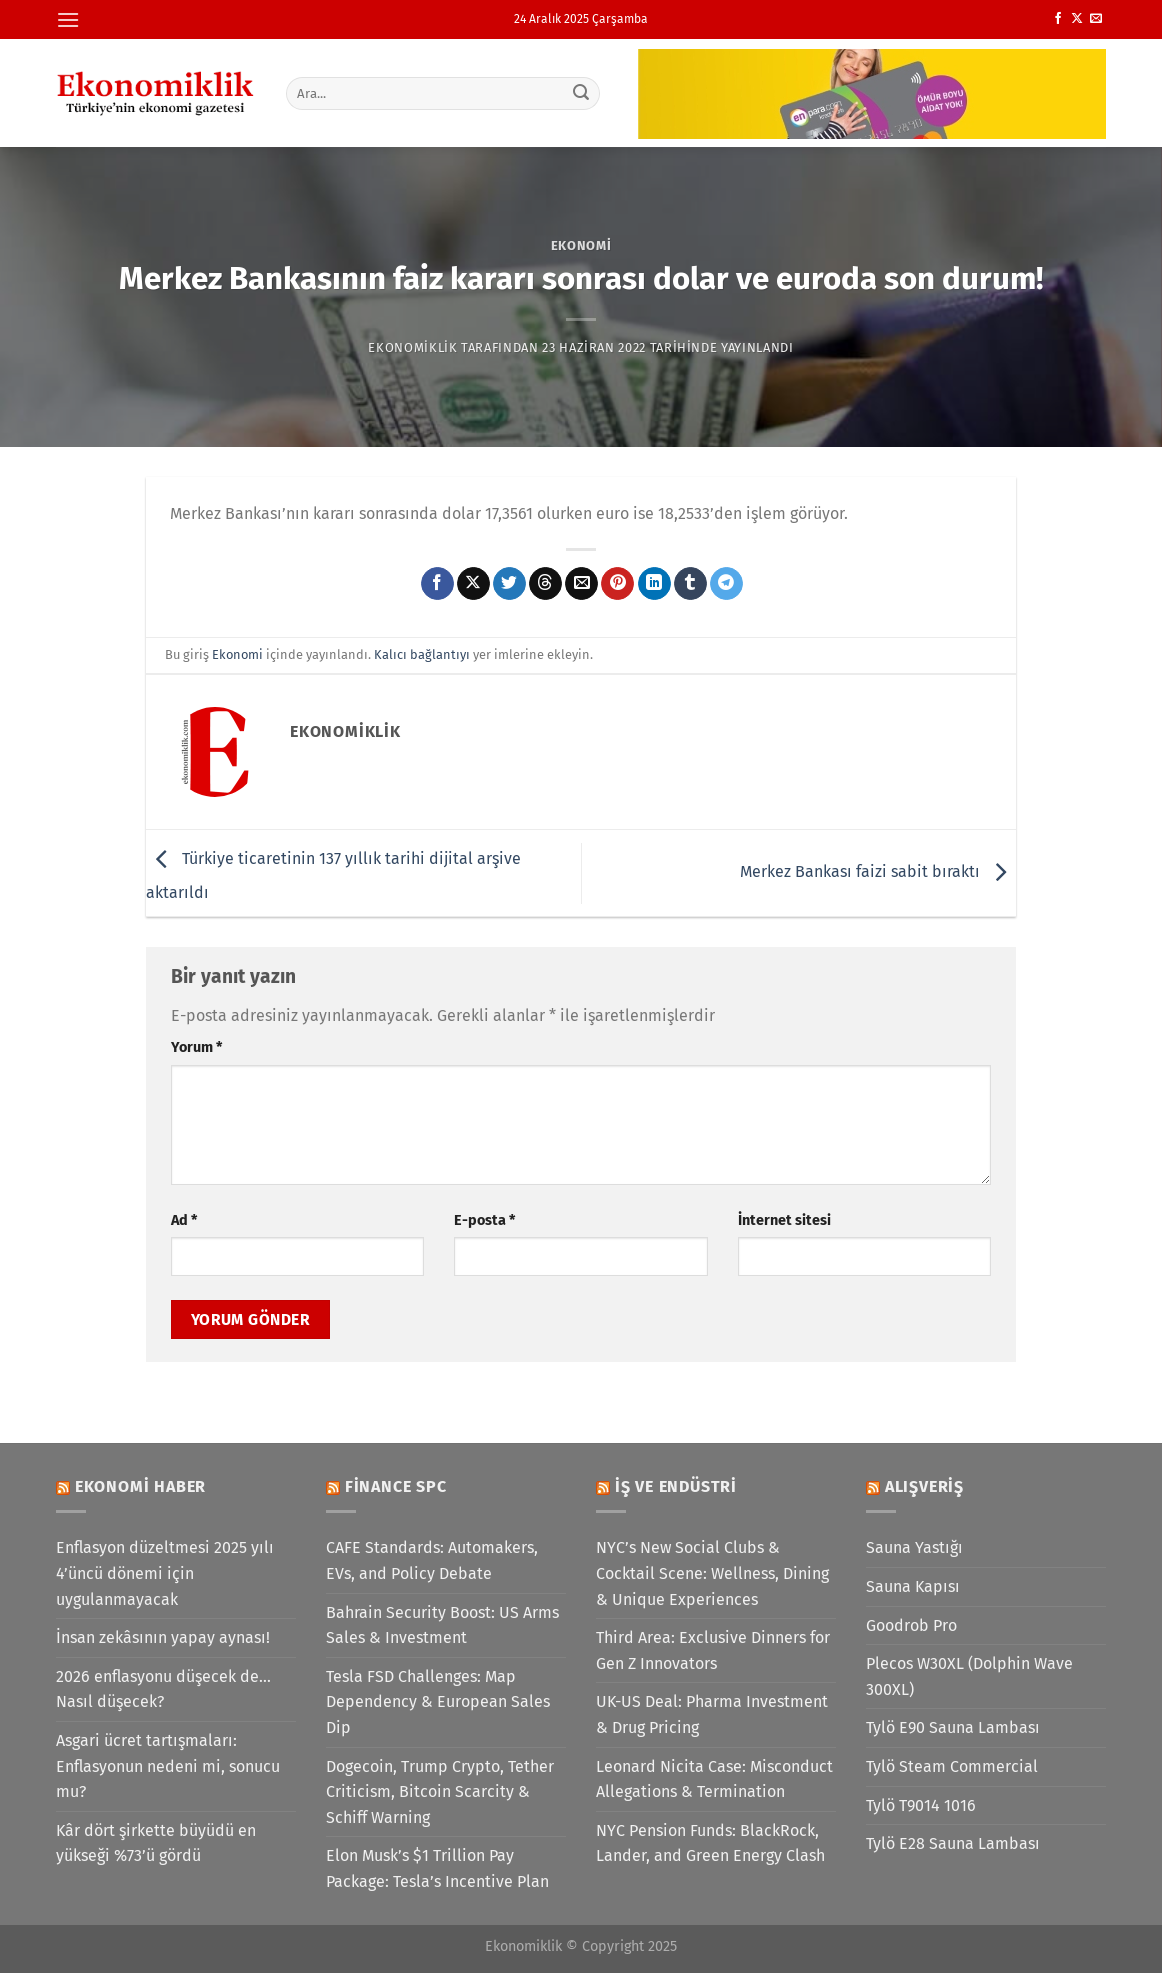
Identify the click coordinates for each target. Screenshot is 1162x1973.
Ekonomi (581, 245)
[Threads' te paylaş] (545, 584)
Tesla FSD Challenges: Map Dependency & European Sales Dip (438, 1702)
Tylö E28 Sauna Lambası (953, 1843)
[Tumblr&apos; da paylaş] (690, 584)
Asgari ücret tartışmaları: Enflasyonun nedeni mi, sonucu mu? (168, 1766)
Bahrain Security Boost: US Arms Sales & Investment (442, 1625)
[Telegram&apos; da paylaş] (726, 584)
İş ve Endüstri (676, 1486)
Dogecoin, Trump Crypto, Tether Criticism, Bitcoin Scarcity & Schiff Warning (440, 1792)
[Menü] (68, 19)
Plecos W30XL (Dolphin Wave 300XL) (969, 1676)
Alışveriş (924, 1486)
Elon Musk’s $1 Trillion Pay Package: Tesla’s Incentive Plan (437, 1868)
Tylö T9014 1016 (921, 1805)
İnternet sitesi (784, 1220)
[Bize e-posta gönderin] (1096, 19)
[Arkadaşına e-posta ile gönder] (581, 584)
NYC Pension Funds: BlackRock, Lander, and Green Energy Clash (710, 1843)
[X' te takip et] (1077, 19)
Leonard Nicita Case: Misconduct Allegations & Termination (714, 1779)
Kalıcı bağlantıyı (422, 654)
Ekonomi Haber (140, 1486)
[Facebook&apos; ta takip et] (1058, 19)
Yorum (196, 1047)
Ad (184, 1220)
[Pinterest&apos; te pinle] (617, 584)
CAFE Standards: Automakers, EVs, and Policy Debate (432, 1560)
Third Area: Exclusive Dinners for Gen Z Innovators (713, 1650)
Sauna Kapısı (913, 1586)
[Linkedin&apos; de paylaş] (654, 584)
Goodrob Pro (911, 1625)
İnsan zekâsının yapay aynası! (163, 1637)
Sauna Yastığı (914, 1547)
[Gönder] (582, 93)
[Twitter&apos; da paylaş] (509, 584)
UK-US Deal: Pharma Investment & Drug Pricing (712, 1714)
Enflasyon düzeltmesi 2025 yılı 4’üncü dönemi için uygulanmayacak (165, 1573)
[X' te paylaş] (473, 584)
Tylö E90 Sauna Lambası (953, 1727)
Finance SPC (396, 1486)
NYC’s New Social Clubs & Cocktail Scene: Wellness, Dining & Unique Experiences (712, 1573)
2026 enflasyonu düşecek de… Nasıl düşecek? (163, 1689)
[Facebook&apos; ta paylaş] (437, 584)
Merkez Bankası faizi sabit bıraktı (878, 871)
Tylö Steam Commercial (952, 1766)
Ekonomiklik (412, 347)
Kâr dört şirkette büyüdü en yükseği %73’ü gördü (156, 1843)
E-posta (484, 1220)
